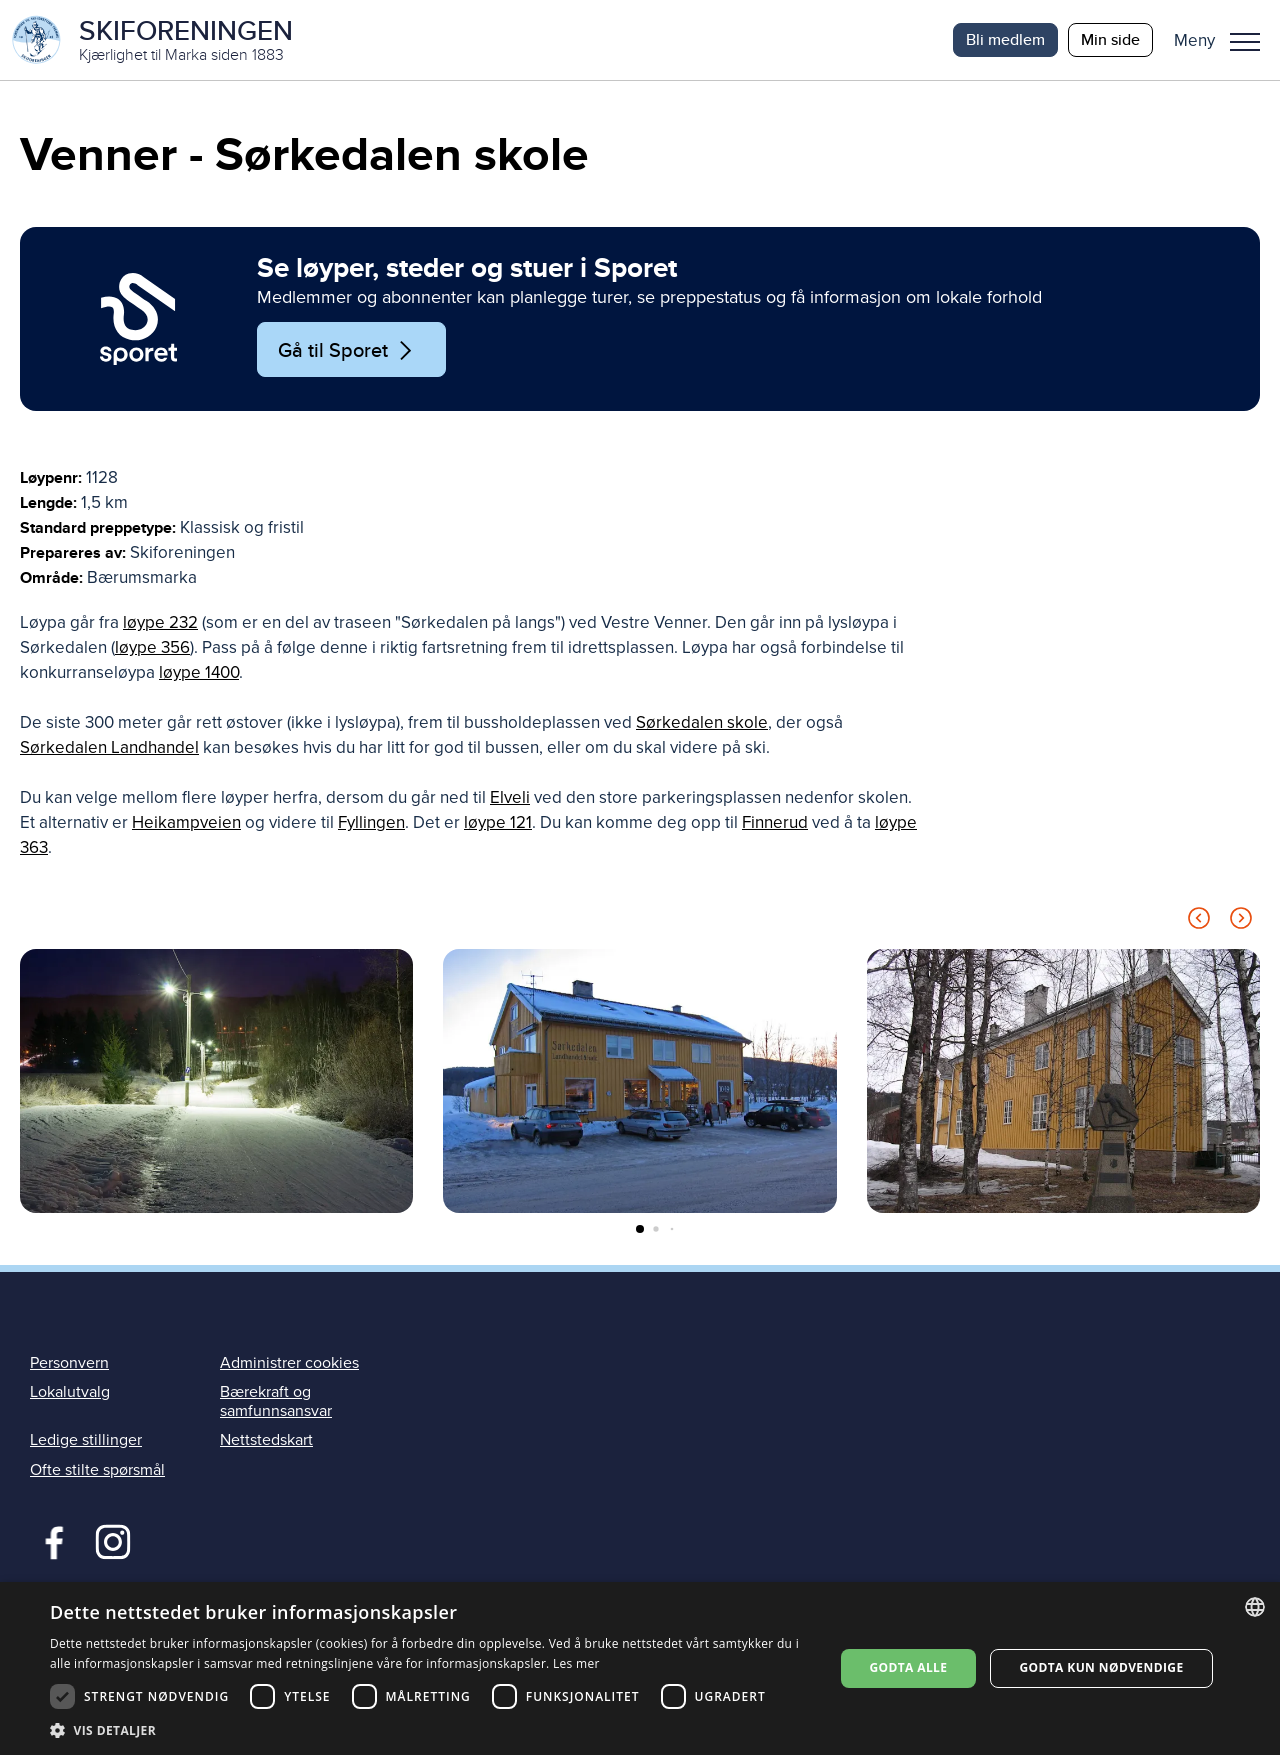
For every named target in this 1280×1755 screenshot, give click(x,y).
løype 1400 (199, 673)
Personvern (69, 1363)
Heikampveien (186, 823)
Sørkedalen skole (702, 723)
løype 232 (160, 623)
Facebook (49, 1540)
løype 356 (152, 648)
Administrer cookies (289, 1363)
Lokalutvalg (70, 1392)
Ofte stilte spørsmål (97, 1470)
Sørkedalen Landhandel (109, 748)
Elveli (510, 798)
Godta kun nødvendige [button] (1101, 1667)
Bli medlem (1005, 39)
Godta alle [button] (908, 1667)
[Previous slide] (1199, 922)
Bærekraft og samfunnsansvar (276, 1401)
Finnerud (775, 823)
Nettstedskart (266, 1441)
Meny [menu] (1245, 42)
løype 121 (498, 823)
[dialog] (640, 1668)
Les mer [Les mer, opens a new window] (576, 1663)
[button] (1224, 40)
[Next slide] (1241, 922)
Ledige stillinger (86, 1441)
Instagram (112, 1540)
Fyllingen (371, 823)
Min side (1110, 39)
